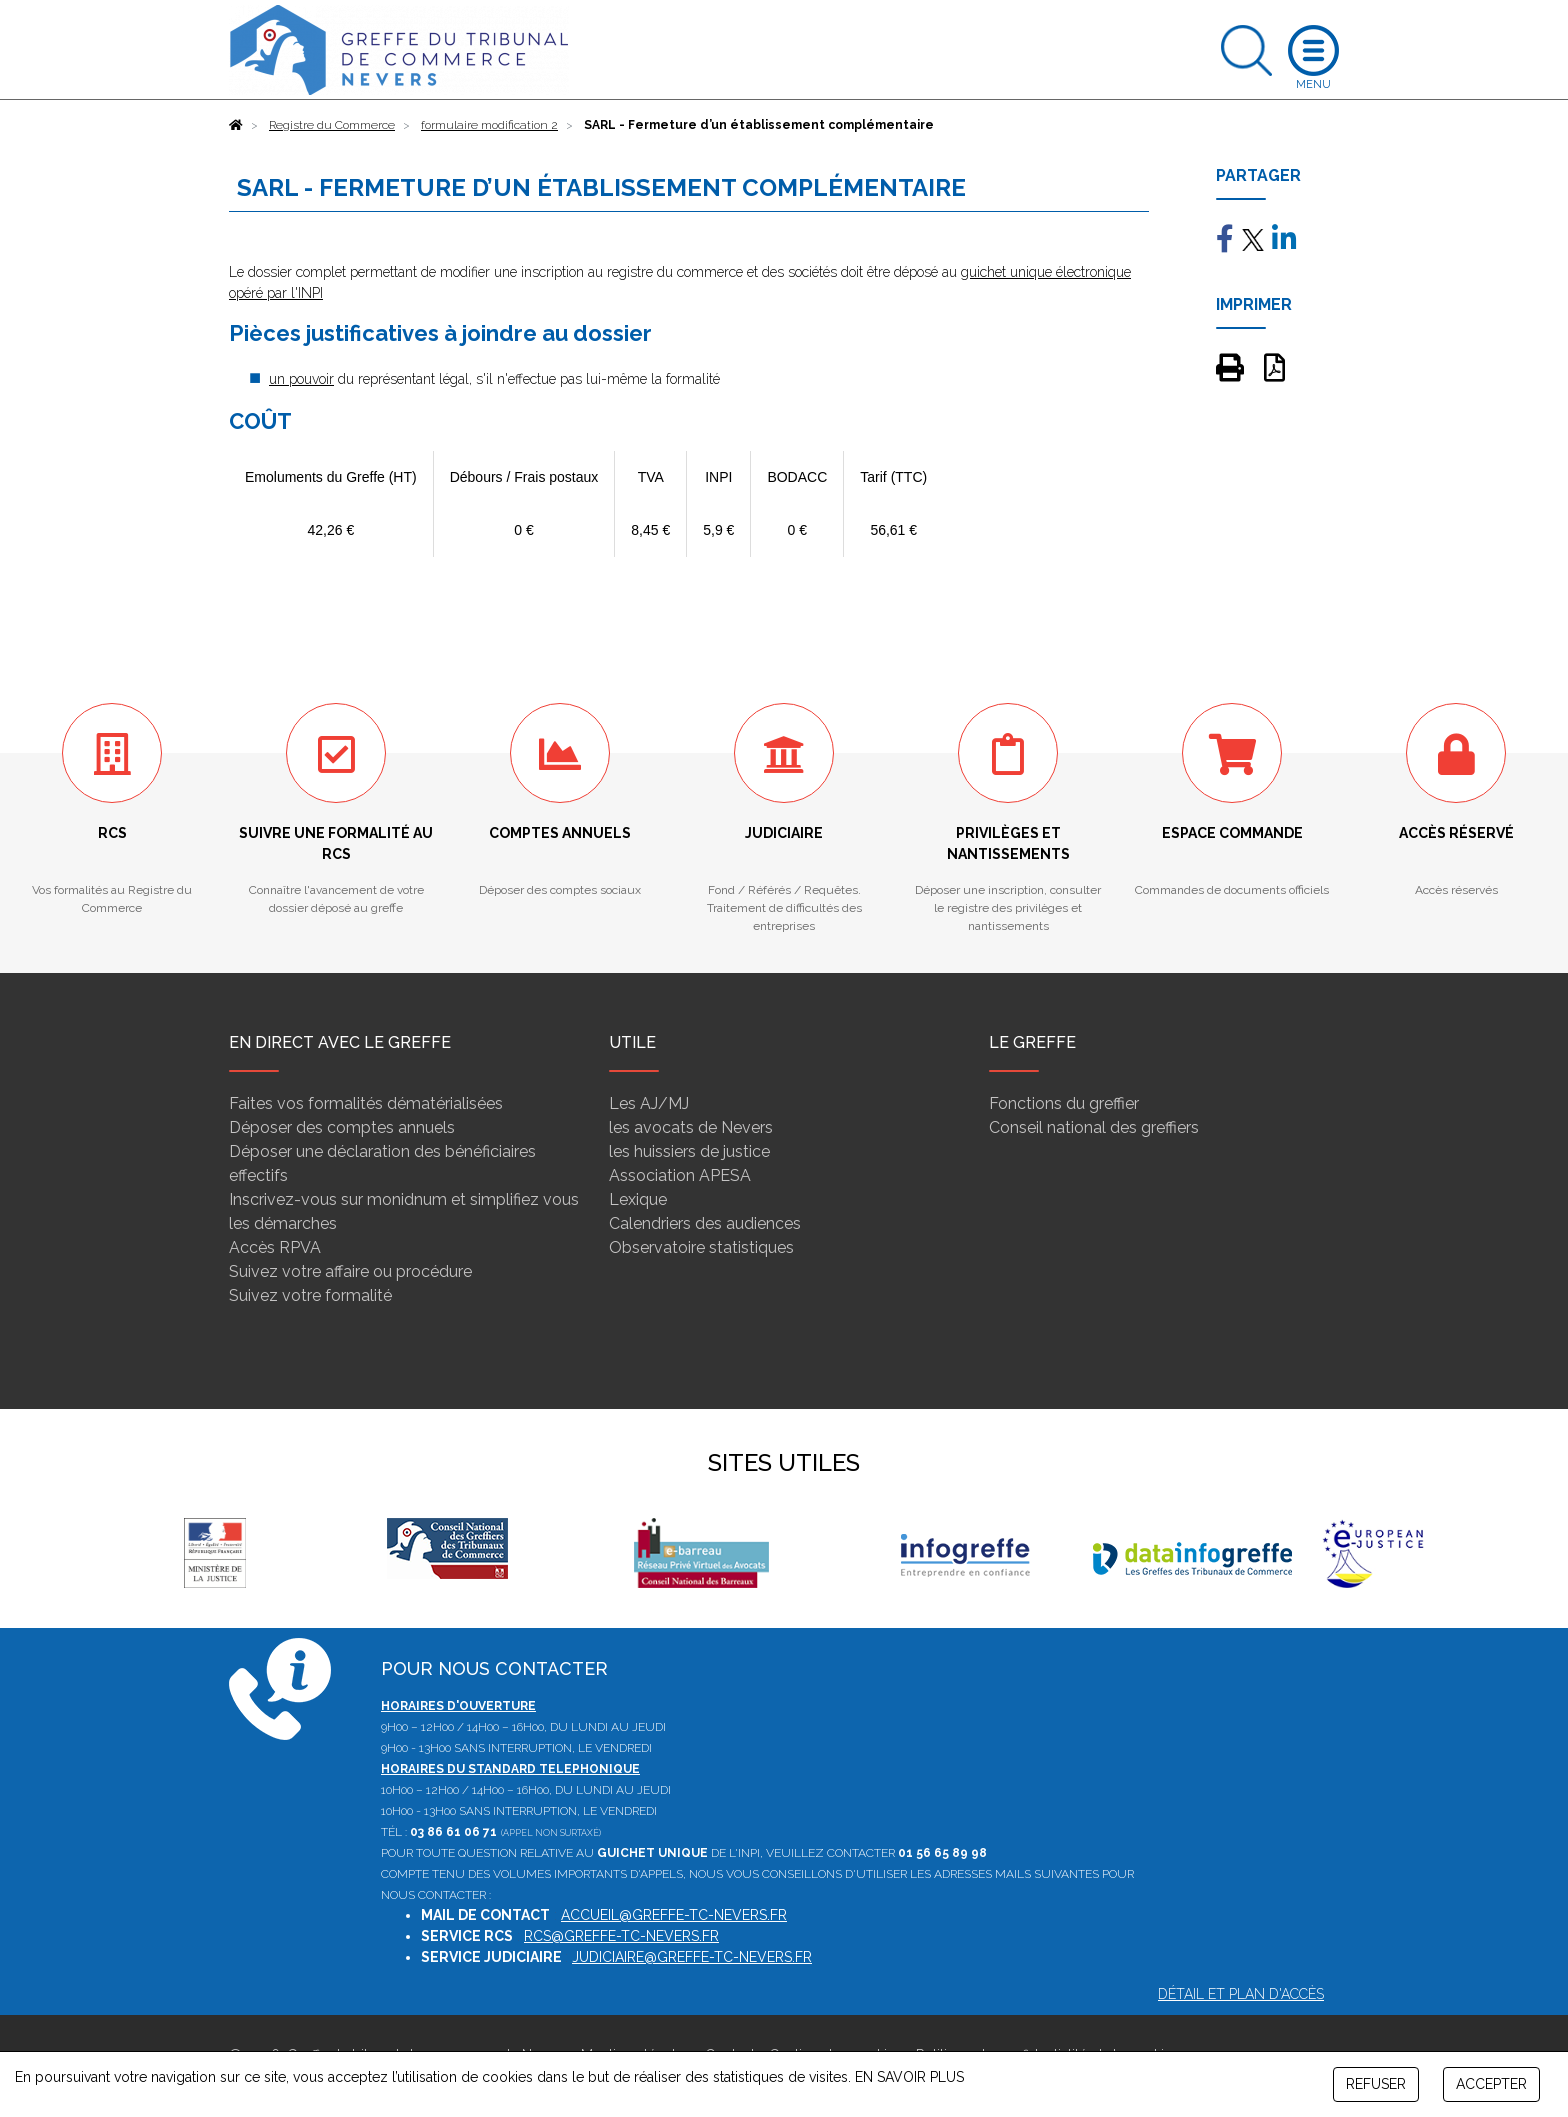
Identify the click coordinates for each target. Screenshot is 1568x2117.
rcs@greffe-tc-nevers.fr (621, 1936)
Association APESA (680, 1175)
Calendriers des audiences (705, 1223)
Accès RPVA (275, 1247)
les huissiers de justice (689, 1151)
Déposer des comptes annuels (342, 1127)
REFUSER (1376, 2084)
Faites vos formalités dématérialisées (366, 1103)
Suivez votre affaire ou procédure (350, 1271)
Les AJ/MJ (649, 1103)
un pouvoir (301, 379)
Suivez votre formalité (310, 1295)
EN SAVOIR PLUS (909, 2077)
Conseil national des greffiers (1094, 1127)
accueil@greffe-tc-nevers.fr (674, 1915)
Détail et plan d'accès (1241, 1994)
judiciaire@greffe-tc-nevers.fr (692, 1957)
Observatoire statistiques (701, 1247)
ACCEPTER (1491, 2084)
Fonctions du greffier (1064, 1103)
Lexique (638, 1199)
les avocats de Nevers (691, 1127)
